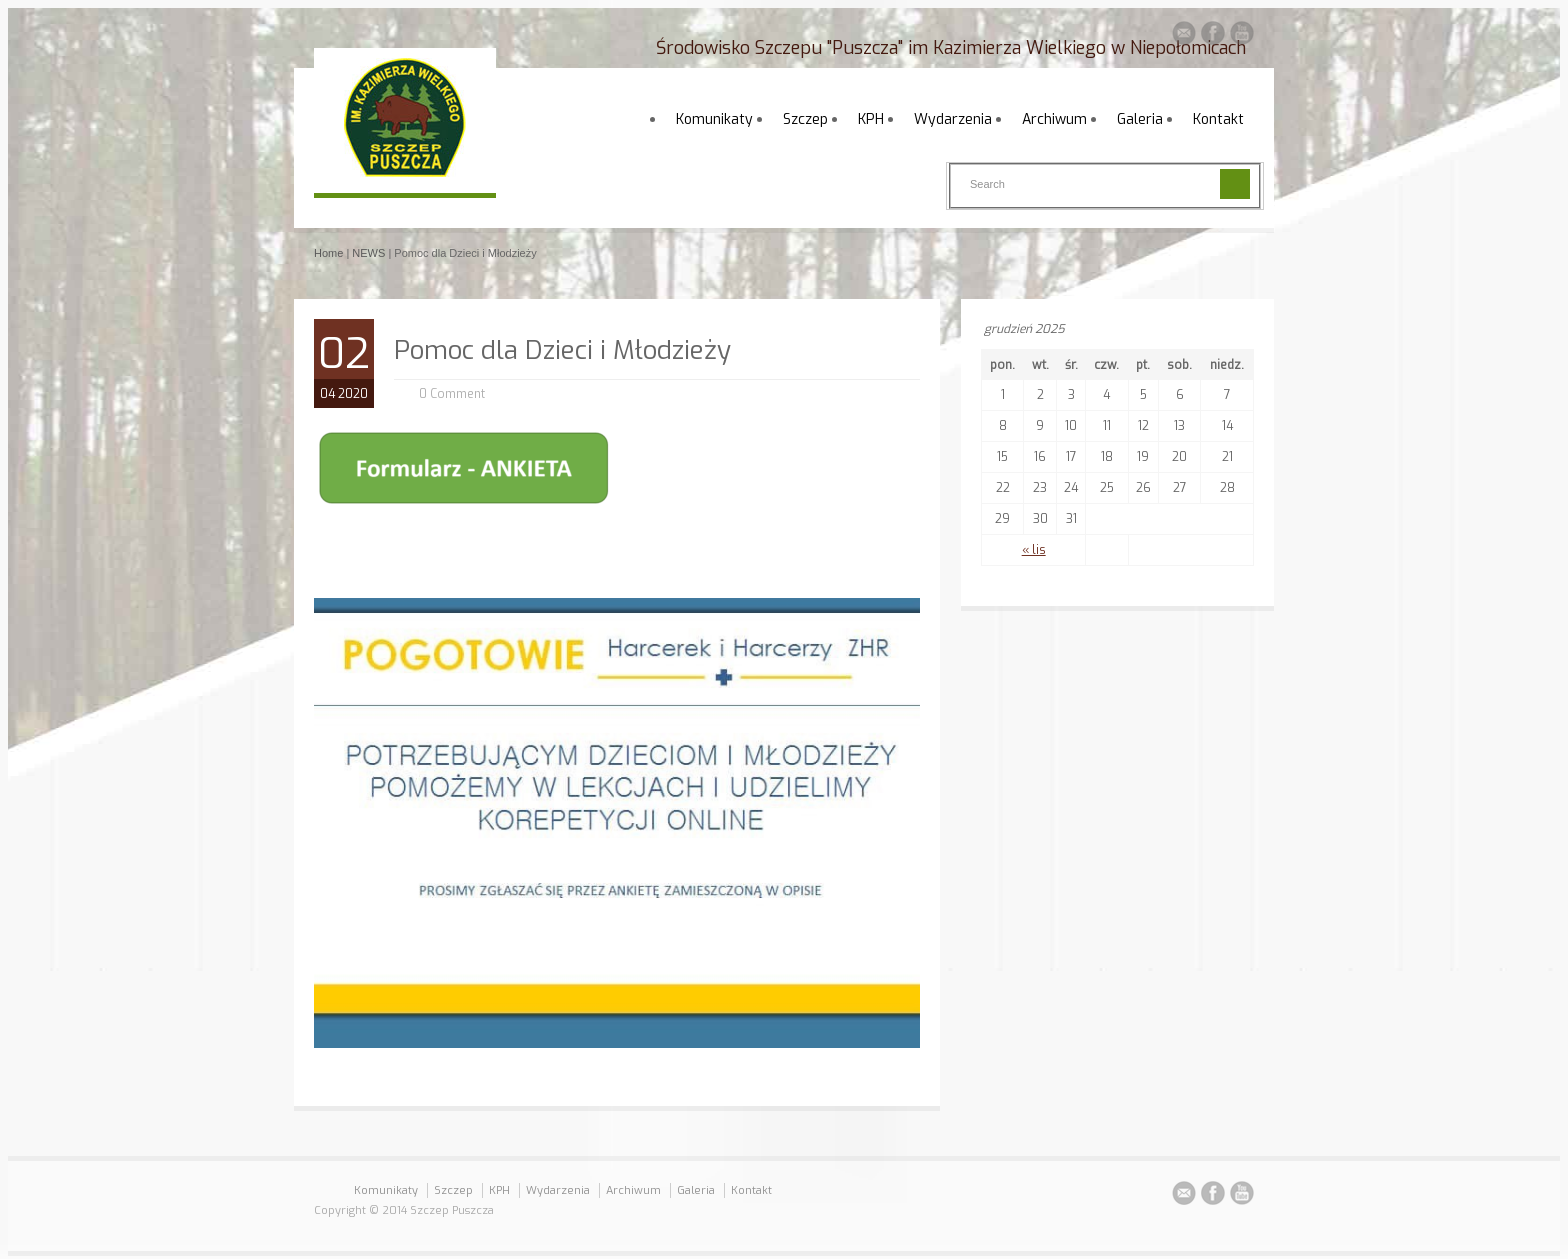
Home (328, 253)
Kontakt (1218, 119)
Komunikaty (714, 119)
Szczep (805, 119)
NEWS (368, 253)
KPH (871, 119)
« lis (1034, 550)
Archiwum (1054, 119)
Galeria (1140, 119)
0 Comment (452, 394)
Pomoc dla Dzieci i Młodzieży (562, 350)
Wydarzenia (953, 119)
